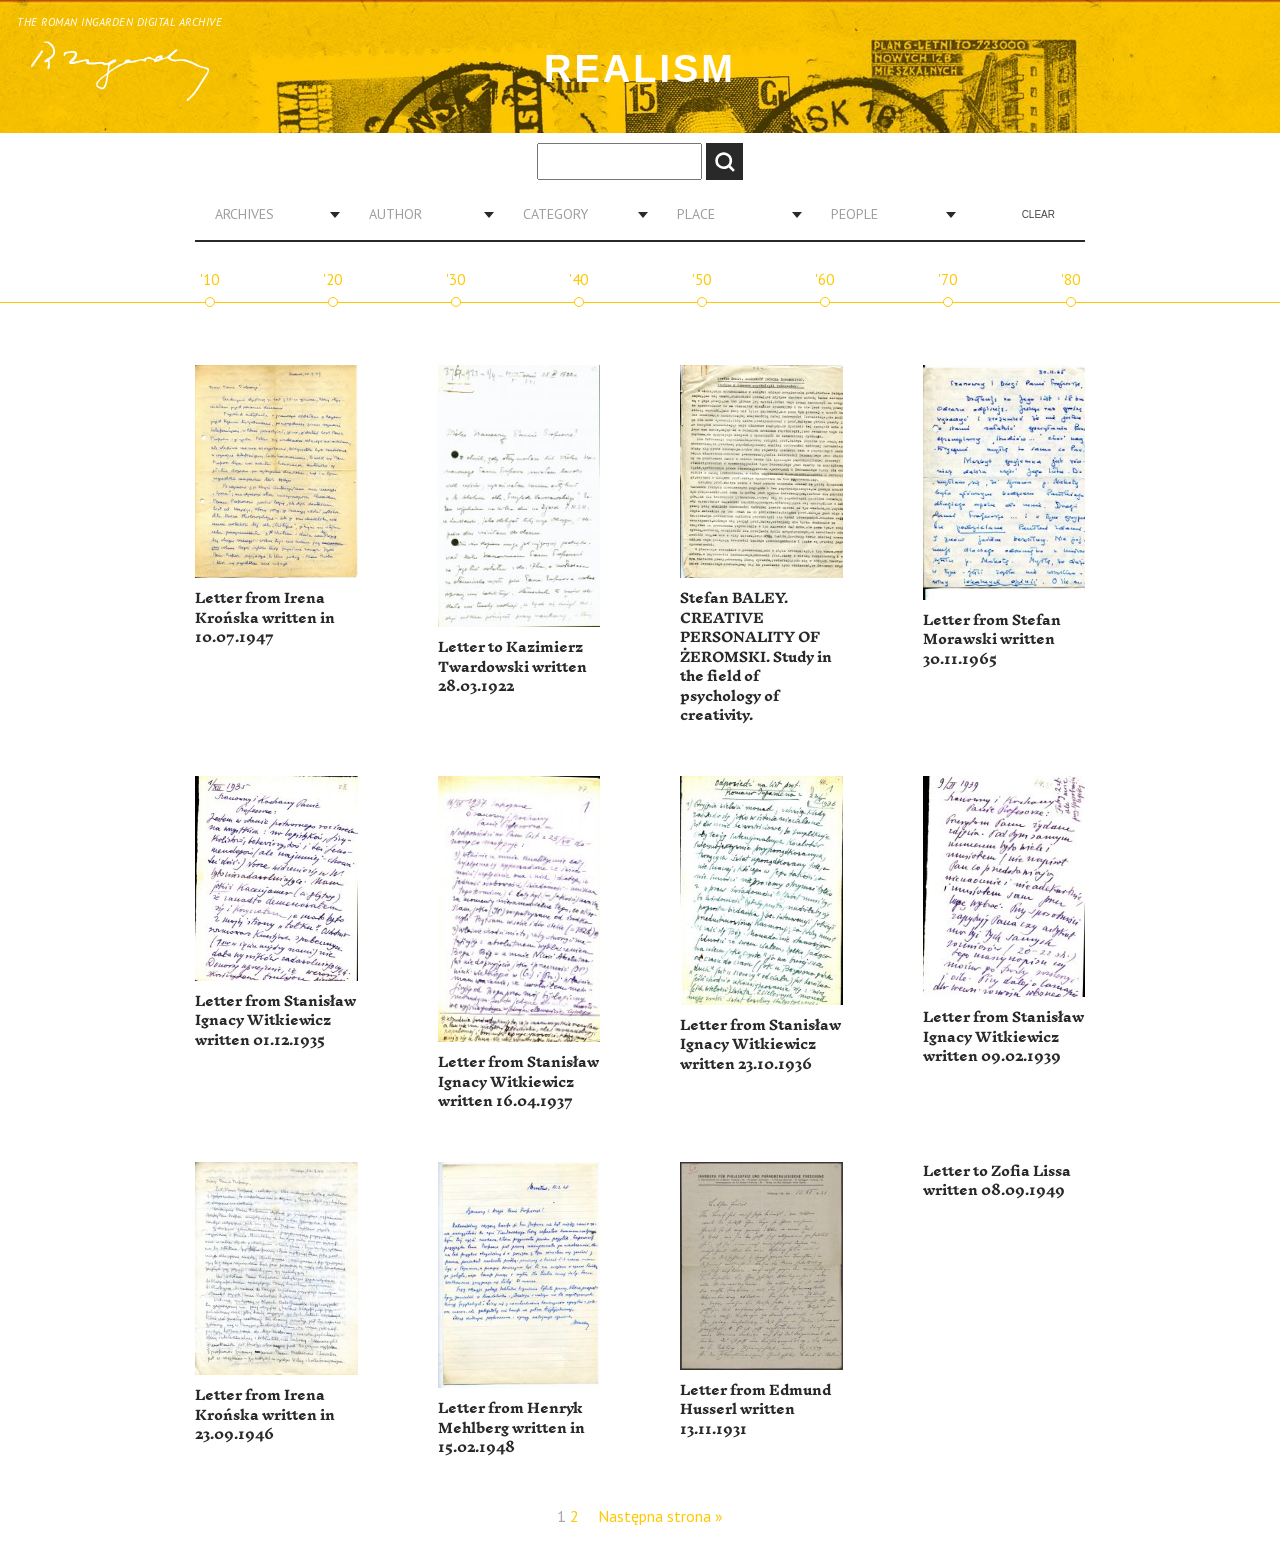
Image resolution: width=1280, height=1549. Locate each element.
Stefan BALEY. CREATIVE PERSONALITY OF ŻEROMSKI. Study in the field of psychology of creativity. (756, 657)
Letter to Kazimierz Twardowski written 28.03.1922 (512, 667)
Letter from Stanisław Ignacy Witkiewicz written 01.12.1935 (275, 1021)
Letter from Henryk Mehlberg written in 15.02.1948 (511, 1428)
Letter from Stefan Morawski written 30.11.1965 (992, 640)
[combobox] (270, 214)
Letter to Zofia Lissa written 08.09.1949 (997, 1181)
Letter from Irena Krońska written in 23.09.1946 (265, 1415)
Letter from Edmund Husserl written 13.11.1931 (755, 1410)
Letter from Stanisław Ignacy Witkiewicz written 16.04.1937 (518, 1082)
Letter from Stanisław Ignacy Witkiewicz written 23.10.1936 (760, 1045)
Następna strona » (660, 1516)
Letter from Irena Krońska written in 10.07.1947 (265, 618)
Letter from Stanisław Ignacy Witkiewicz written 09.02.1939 (1003, 1037)
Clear (1038, 214)
